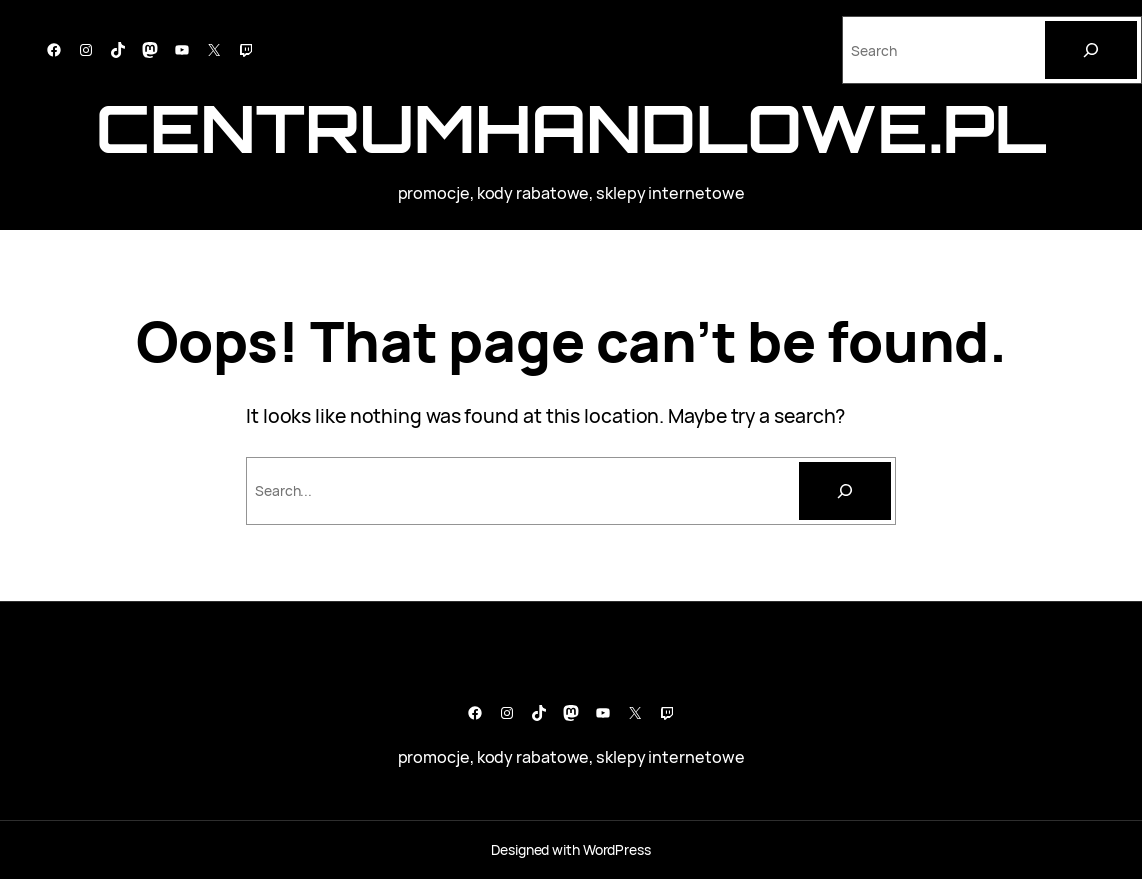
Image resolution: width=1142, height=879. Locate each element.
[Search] (1091, 50)
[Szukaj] (845, 491)
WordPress (617, 849)
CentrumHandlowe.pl (571, 127)
